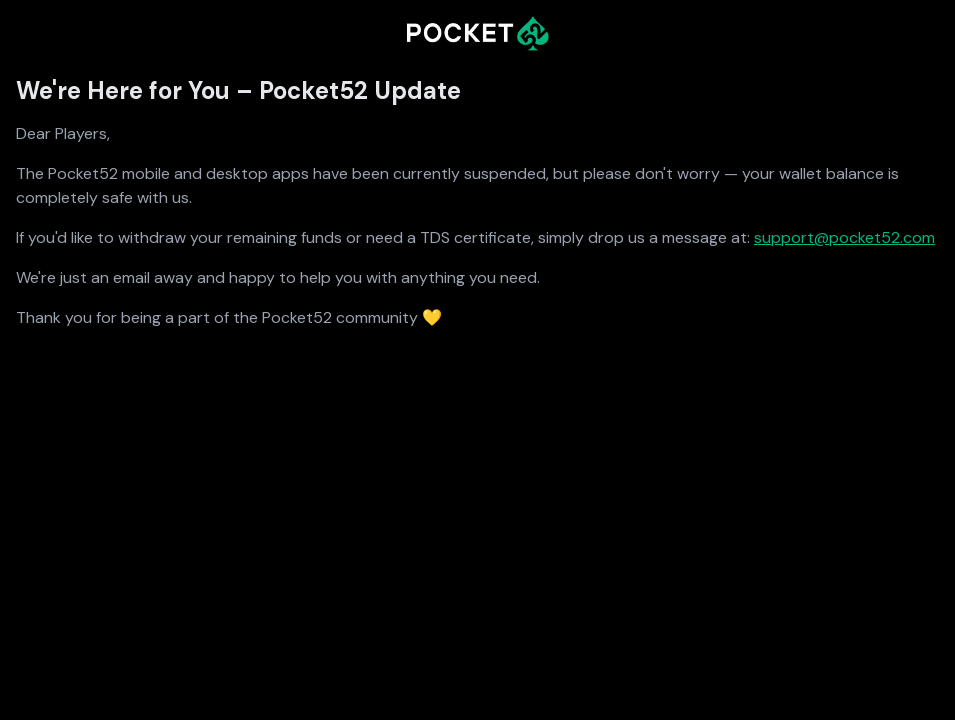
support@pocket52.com (844, 237)
